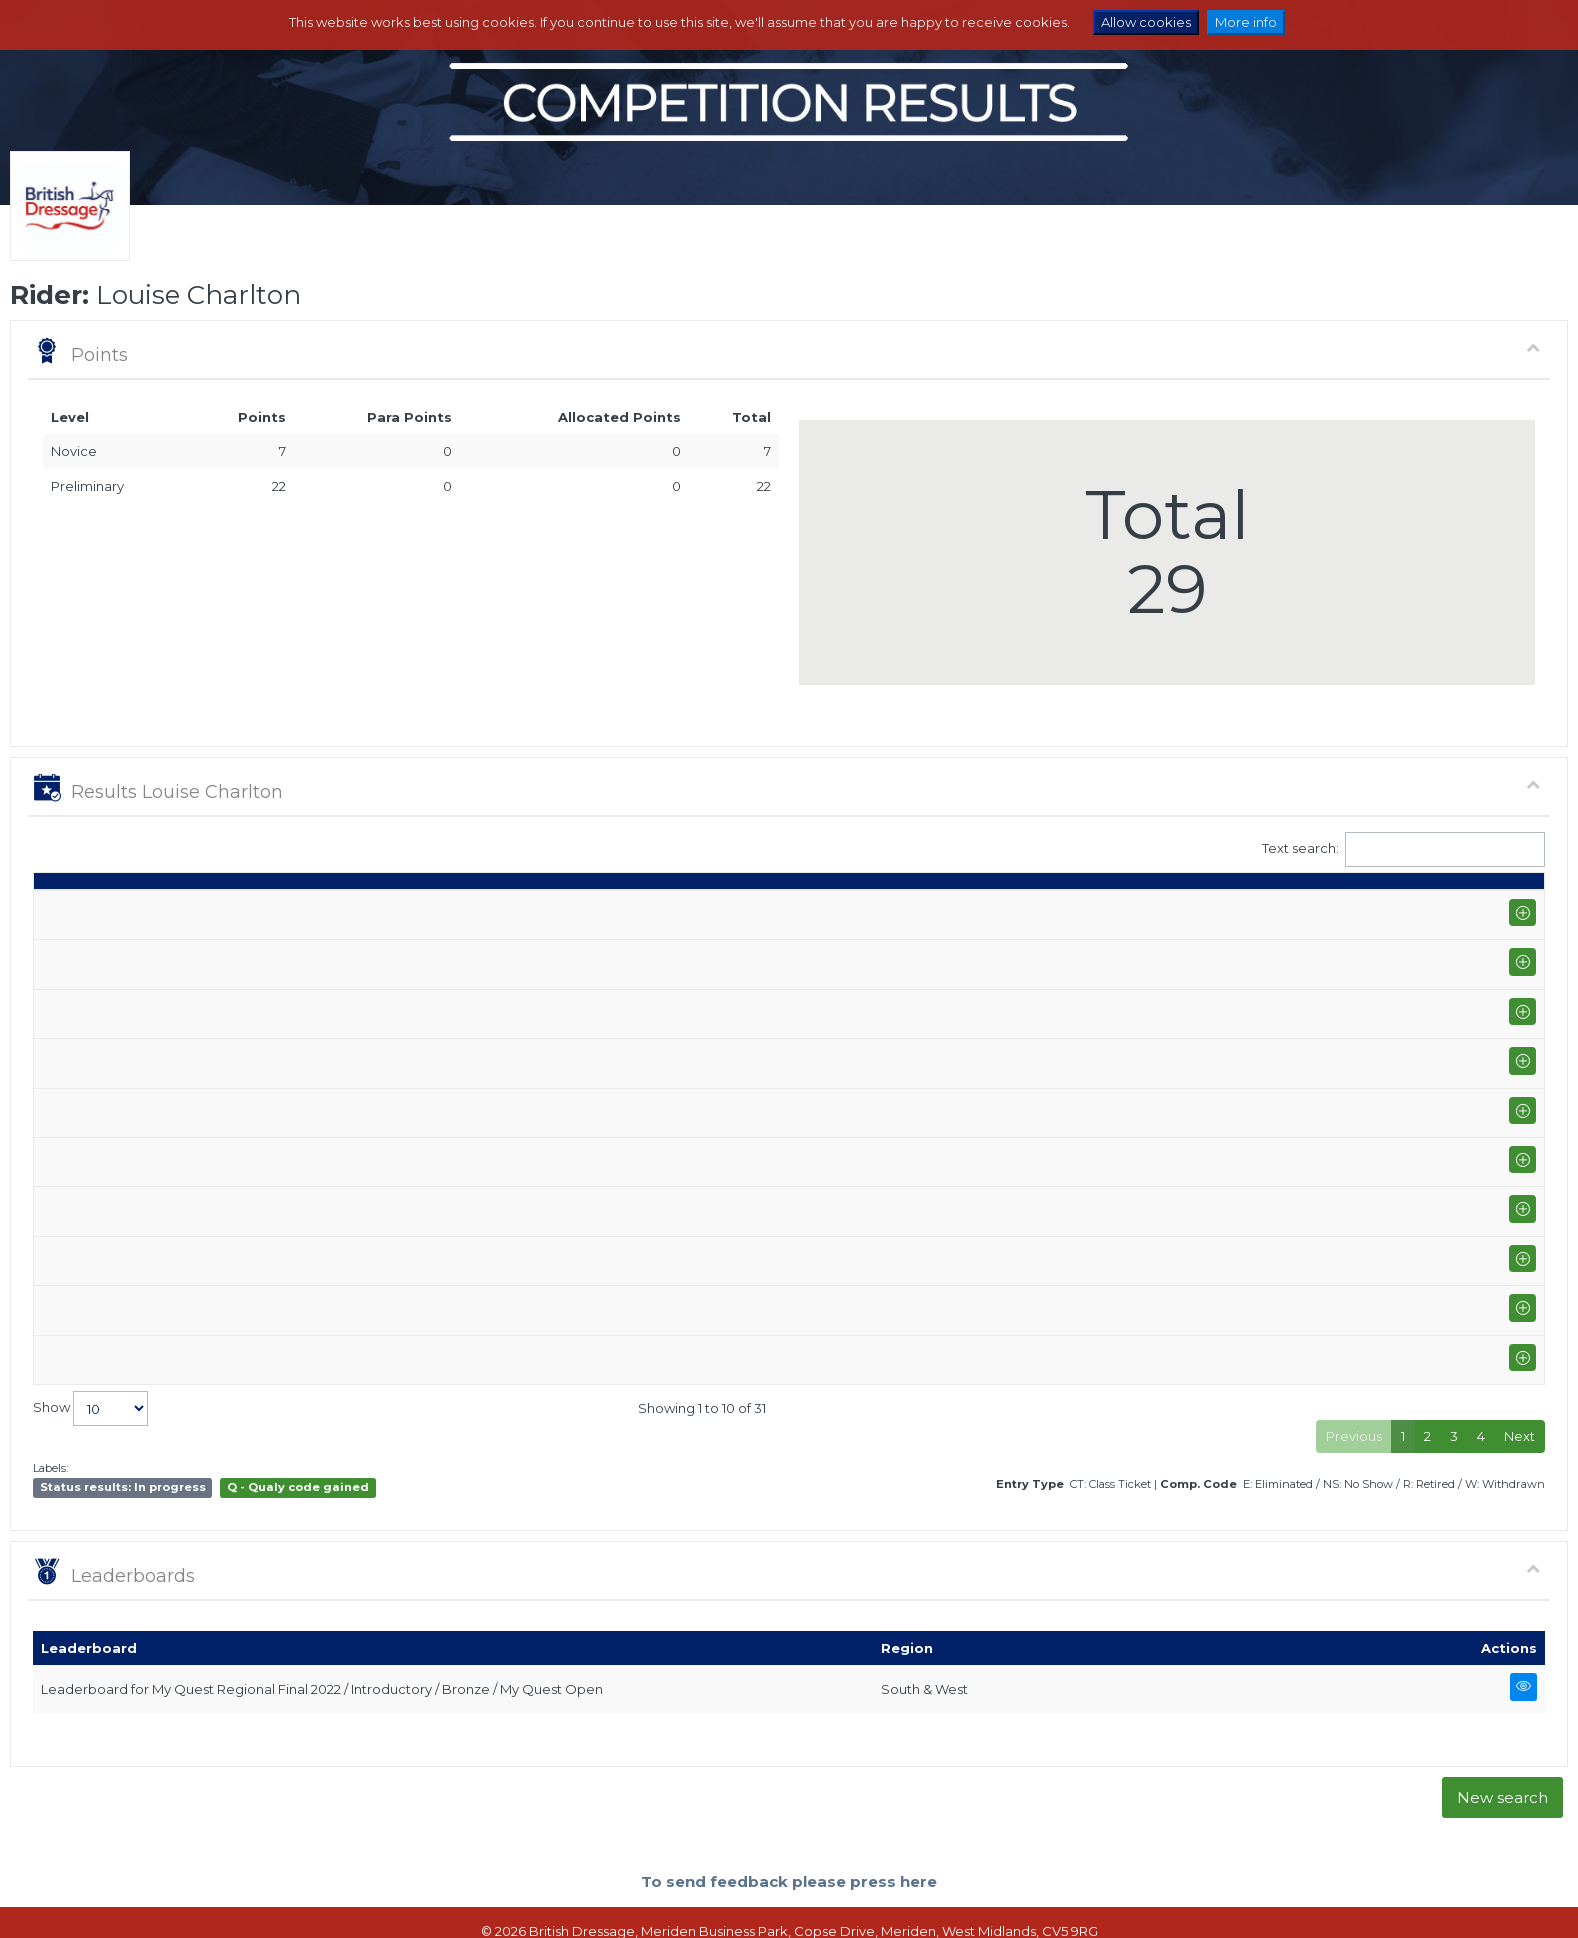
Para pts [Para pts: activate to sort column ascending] (1392, 899)
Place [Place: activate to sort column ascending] (1261, 909)
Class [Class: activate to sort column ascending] (962, 909)
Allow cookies (1146, 22)
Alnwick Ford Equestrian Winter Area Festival (273, 1213)
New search (1502, 1740)
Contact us (995, 1904)
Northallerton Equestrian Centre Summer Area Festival (306, 945)
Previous (1354, 1379)
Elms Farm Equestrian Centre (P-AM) (246, 999)
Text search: (1404, 849)
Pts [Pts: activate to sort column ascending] (1328, 909)
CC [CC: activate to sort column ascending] (1508, 909)
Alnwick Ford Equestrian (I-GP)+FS (238, 1267)
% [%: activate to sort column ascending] (1192, 909)
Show (90, 1351)
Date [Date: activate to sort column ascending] (60, 909)
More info (1246, 22)
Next (1519, 1379)
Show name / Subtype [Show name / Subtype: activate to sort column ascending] (209, 909)
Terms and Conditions (881, 1904)
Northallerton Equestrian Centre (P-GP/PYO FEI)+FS (294, 1035)
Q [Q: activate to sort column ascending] (1023, 909)
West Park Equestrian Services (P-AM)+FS (262, 1177)
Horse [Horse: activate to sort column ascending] (801, 909)
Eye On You (817, 954)
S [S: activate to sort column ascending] (1068, 909)
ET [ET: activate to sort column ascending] (1453, 909)
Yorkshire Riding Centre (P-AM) (229, 1106)
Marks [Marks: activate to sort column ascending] (1130, 909)
